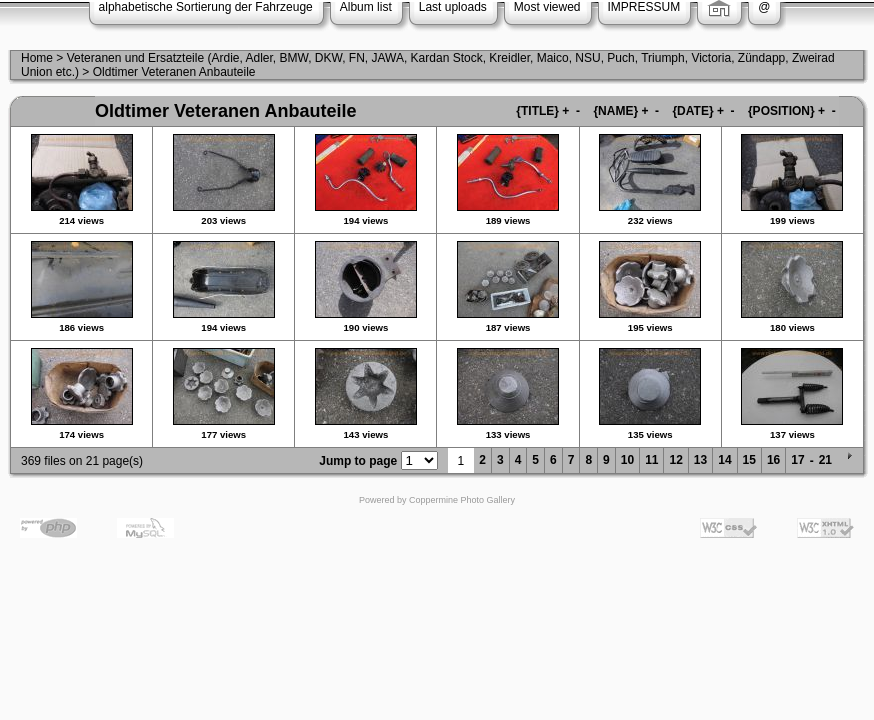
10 (627, 460)
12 (675, 460)
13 (700, 460)
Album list (366, 7)
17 (797, 460)
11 (651, 460)
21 (825, 460)
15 (749, 460)
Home (37, 58)
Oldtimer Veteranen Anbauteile (174, 72)
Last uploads (453, 7)
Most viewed (547, 7)
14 (724, 460)
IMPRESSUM (644, 7)
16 (773, 460)
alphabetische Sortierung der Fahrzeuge (206, 7)
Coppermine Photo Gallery (462, 500)
